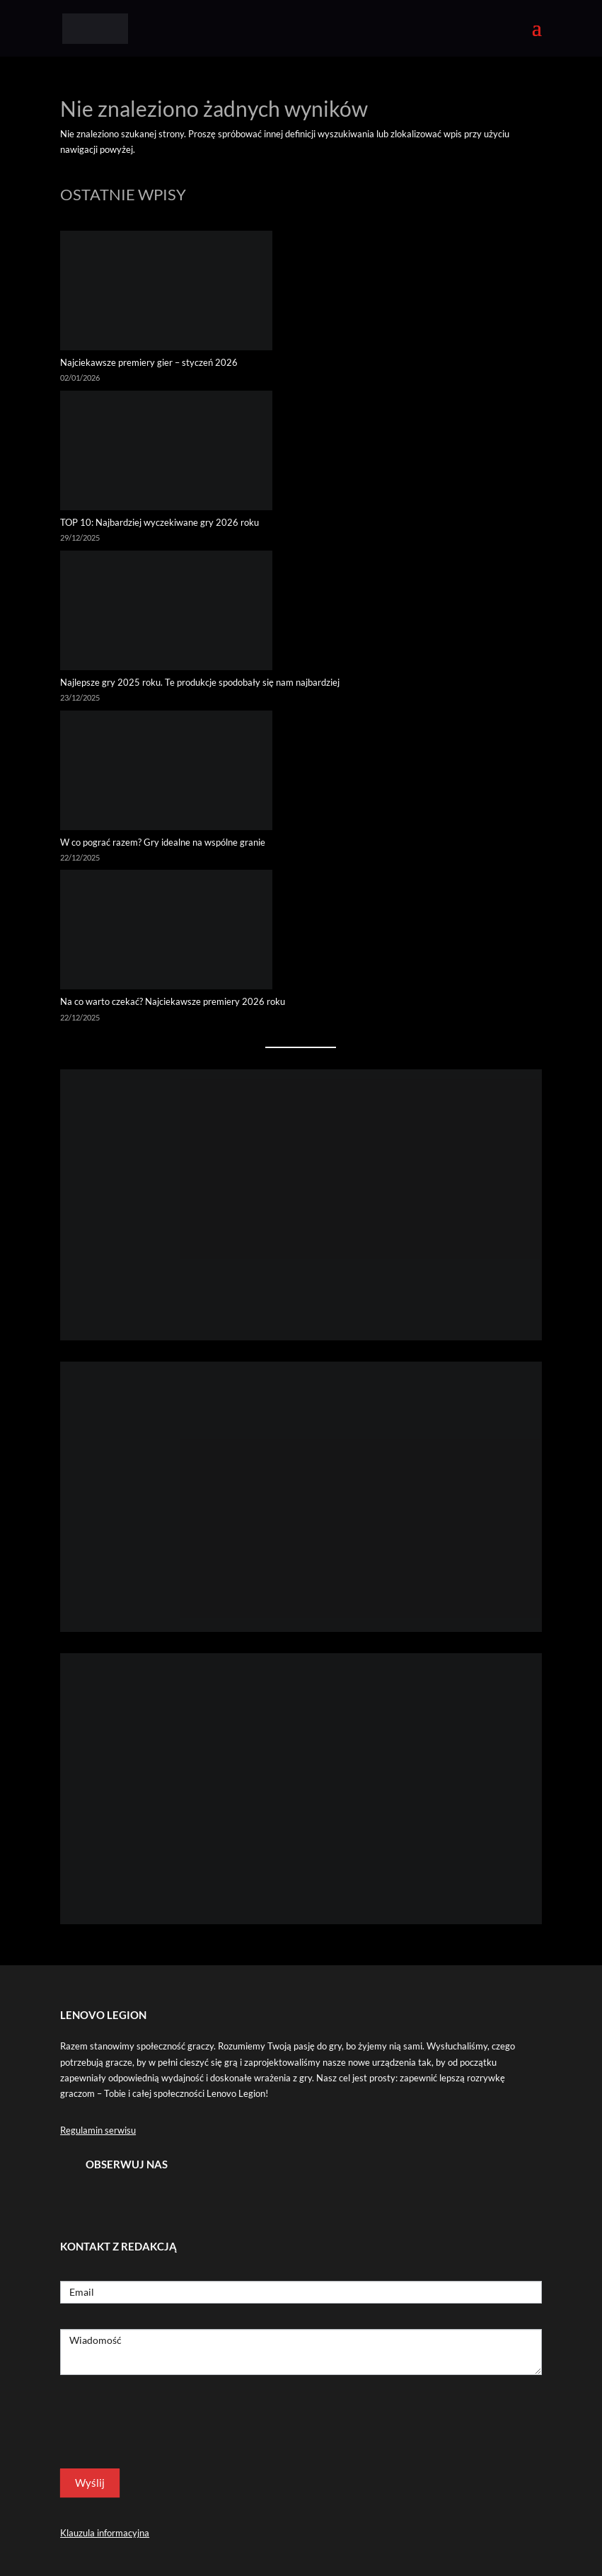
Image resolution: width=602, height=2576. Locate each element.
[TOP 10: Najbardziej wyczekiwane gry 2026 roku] (166, 452)
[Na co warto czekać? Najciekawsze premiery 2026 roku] (166, 932)
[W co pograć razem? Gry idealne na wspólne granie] (166, 772)
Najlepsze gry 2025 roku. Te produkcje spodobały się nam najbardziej (200, 682)
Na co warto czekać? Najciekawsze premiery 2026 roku (172, 1001)
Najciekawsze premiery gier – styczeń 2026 (149, 362)
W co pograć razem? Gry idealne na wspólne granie (162, 842)
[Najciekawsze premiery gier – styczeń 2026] (166, 293)
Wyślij (90, 2482)
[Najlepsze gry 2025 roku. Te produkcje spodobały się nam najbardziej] (166, 612)
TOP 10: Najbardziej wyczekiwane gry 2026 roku (160, 522)
